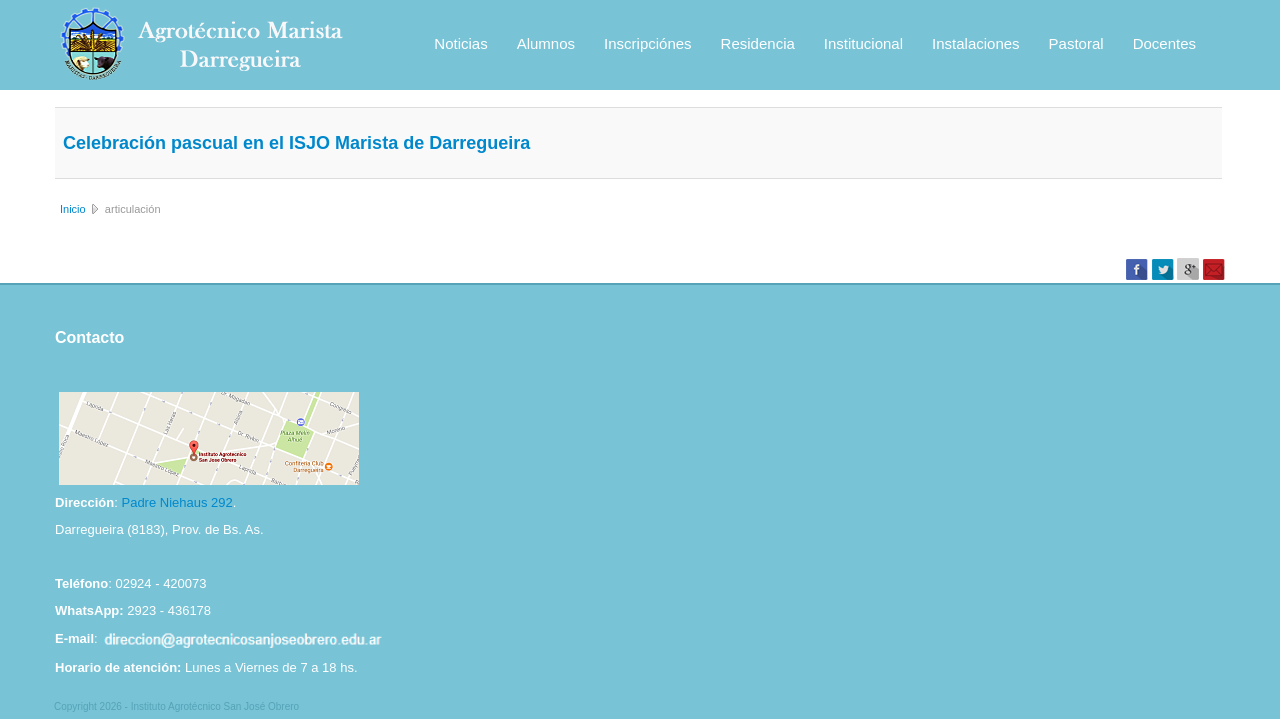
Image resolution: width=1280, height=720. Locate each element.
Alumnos (546, 43)
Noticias (460, 43)
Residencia (758, 43)
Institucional (863, 43)
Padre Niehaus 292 (176, 502)
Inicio (73, 209)
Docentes (1164, 43)
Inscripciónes (648, 43)
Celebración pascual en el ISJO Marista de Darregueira (296, 143)
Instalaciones (976, 43)
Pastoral (1076, 43)
